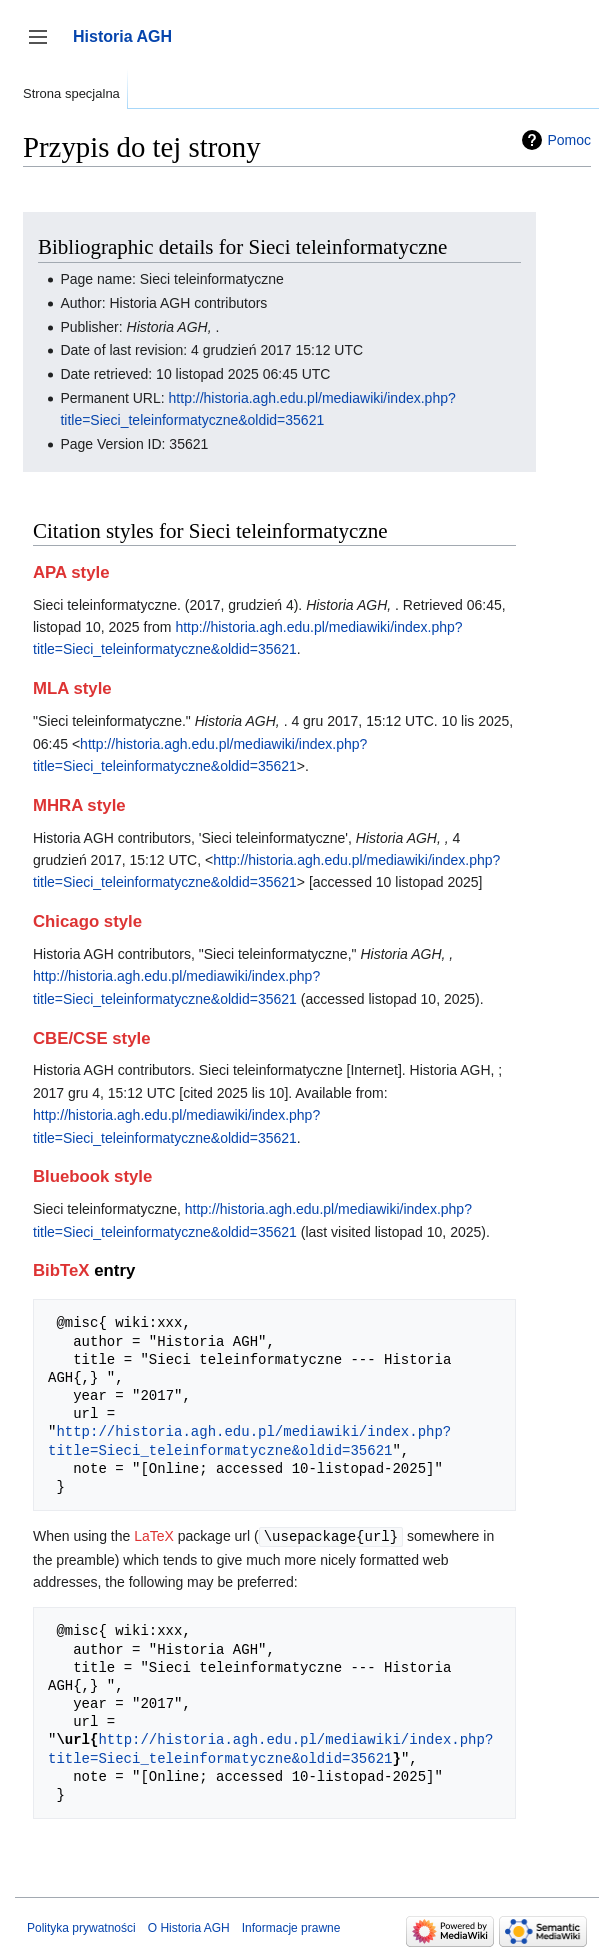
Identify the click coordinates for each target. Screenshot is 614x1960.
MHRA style (79, 805)
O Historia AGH (189, 1927)
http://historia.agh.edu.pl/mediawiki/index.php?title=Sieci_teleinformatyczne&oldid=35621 (249, 1440)
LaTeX (154, 1536)
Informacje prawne (291, 1927)
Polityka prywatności (81, 1927)
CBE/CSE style (92, 1038)
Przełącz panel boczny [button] (44, 46)
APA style (71, 572)
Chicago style (87, 921)
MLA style (72, 688)
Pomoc (569, 140)
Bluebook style (92, 1176)
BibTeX (61, 1270)
